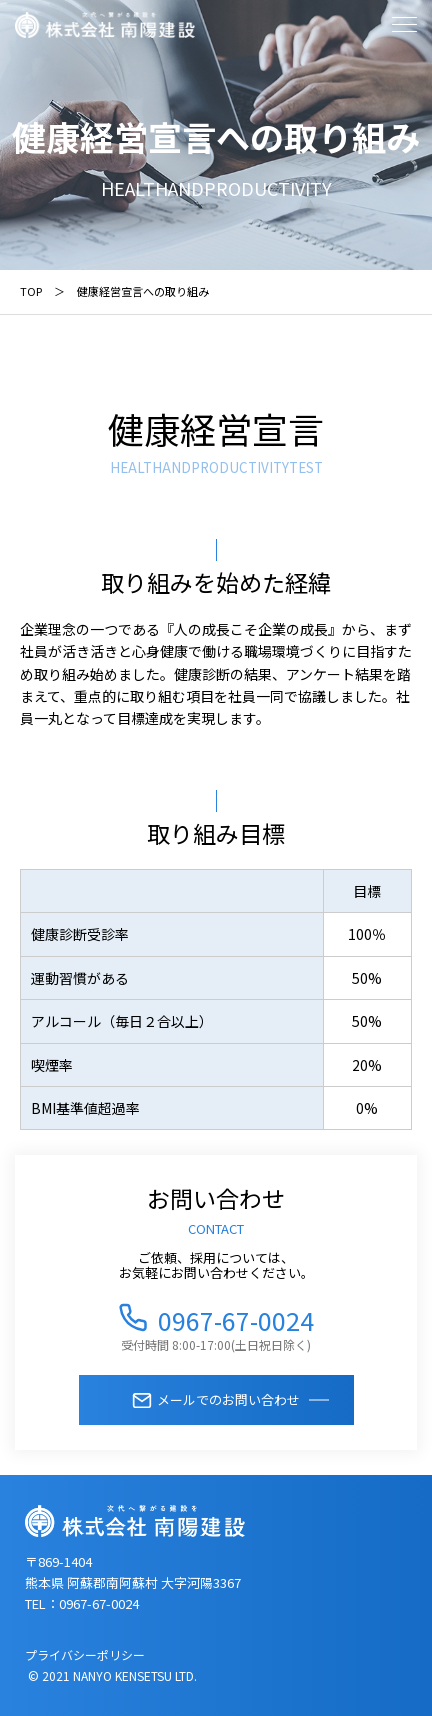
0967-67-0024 (236, 1317)
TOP (31, 291)
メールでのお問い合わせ (228, 1399)
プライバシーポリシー (85, 1654)
